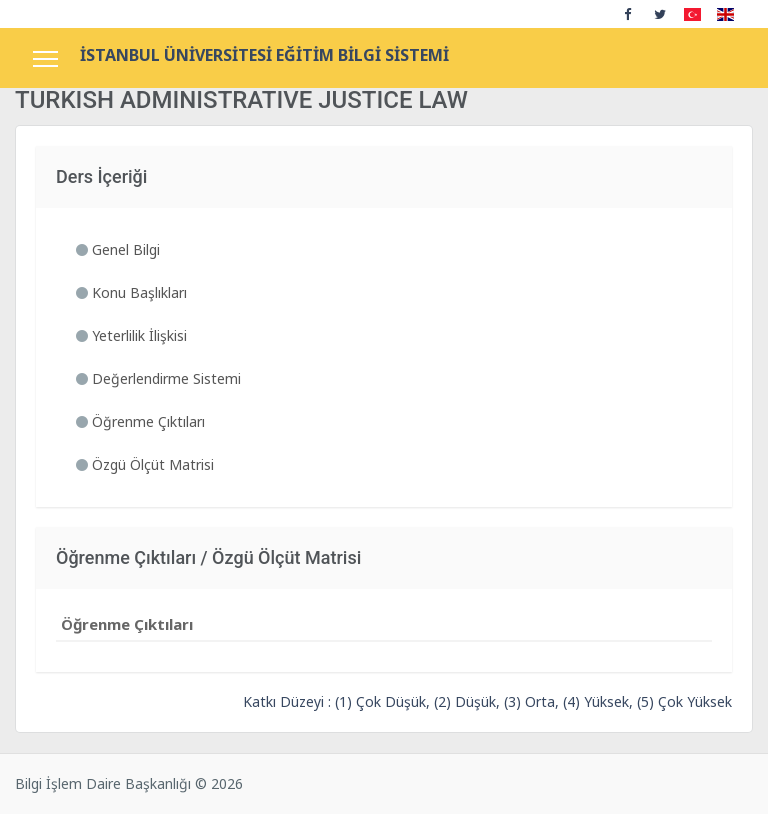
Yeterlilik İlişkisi (131, 335)
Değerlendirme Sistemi (158, 378)
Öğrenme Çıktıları (140, 421)
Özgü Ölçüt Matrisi (145, 464)
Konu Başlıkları (131, 292)
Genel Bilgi (118, 249)
